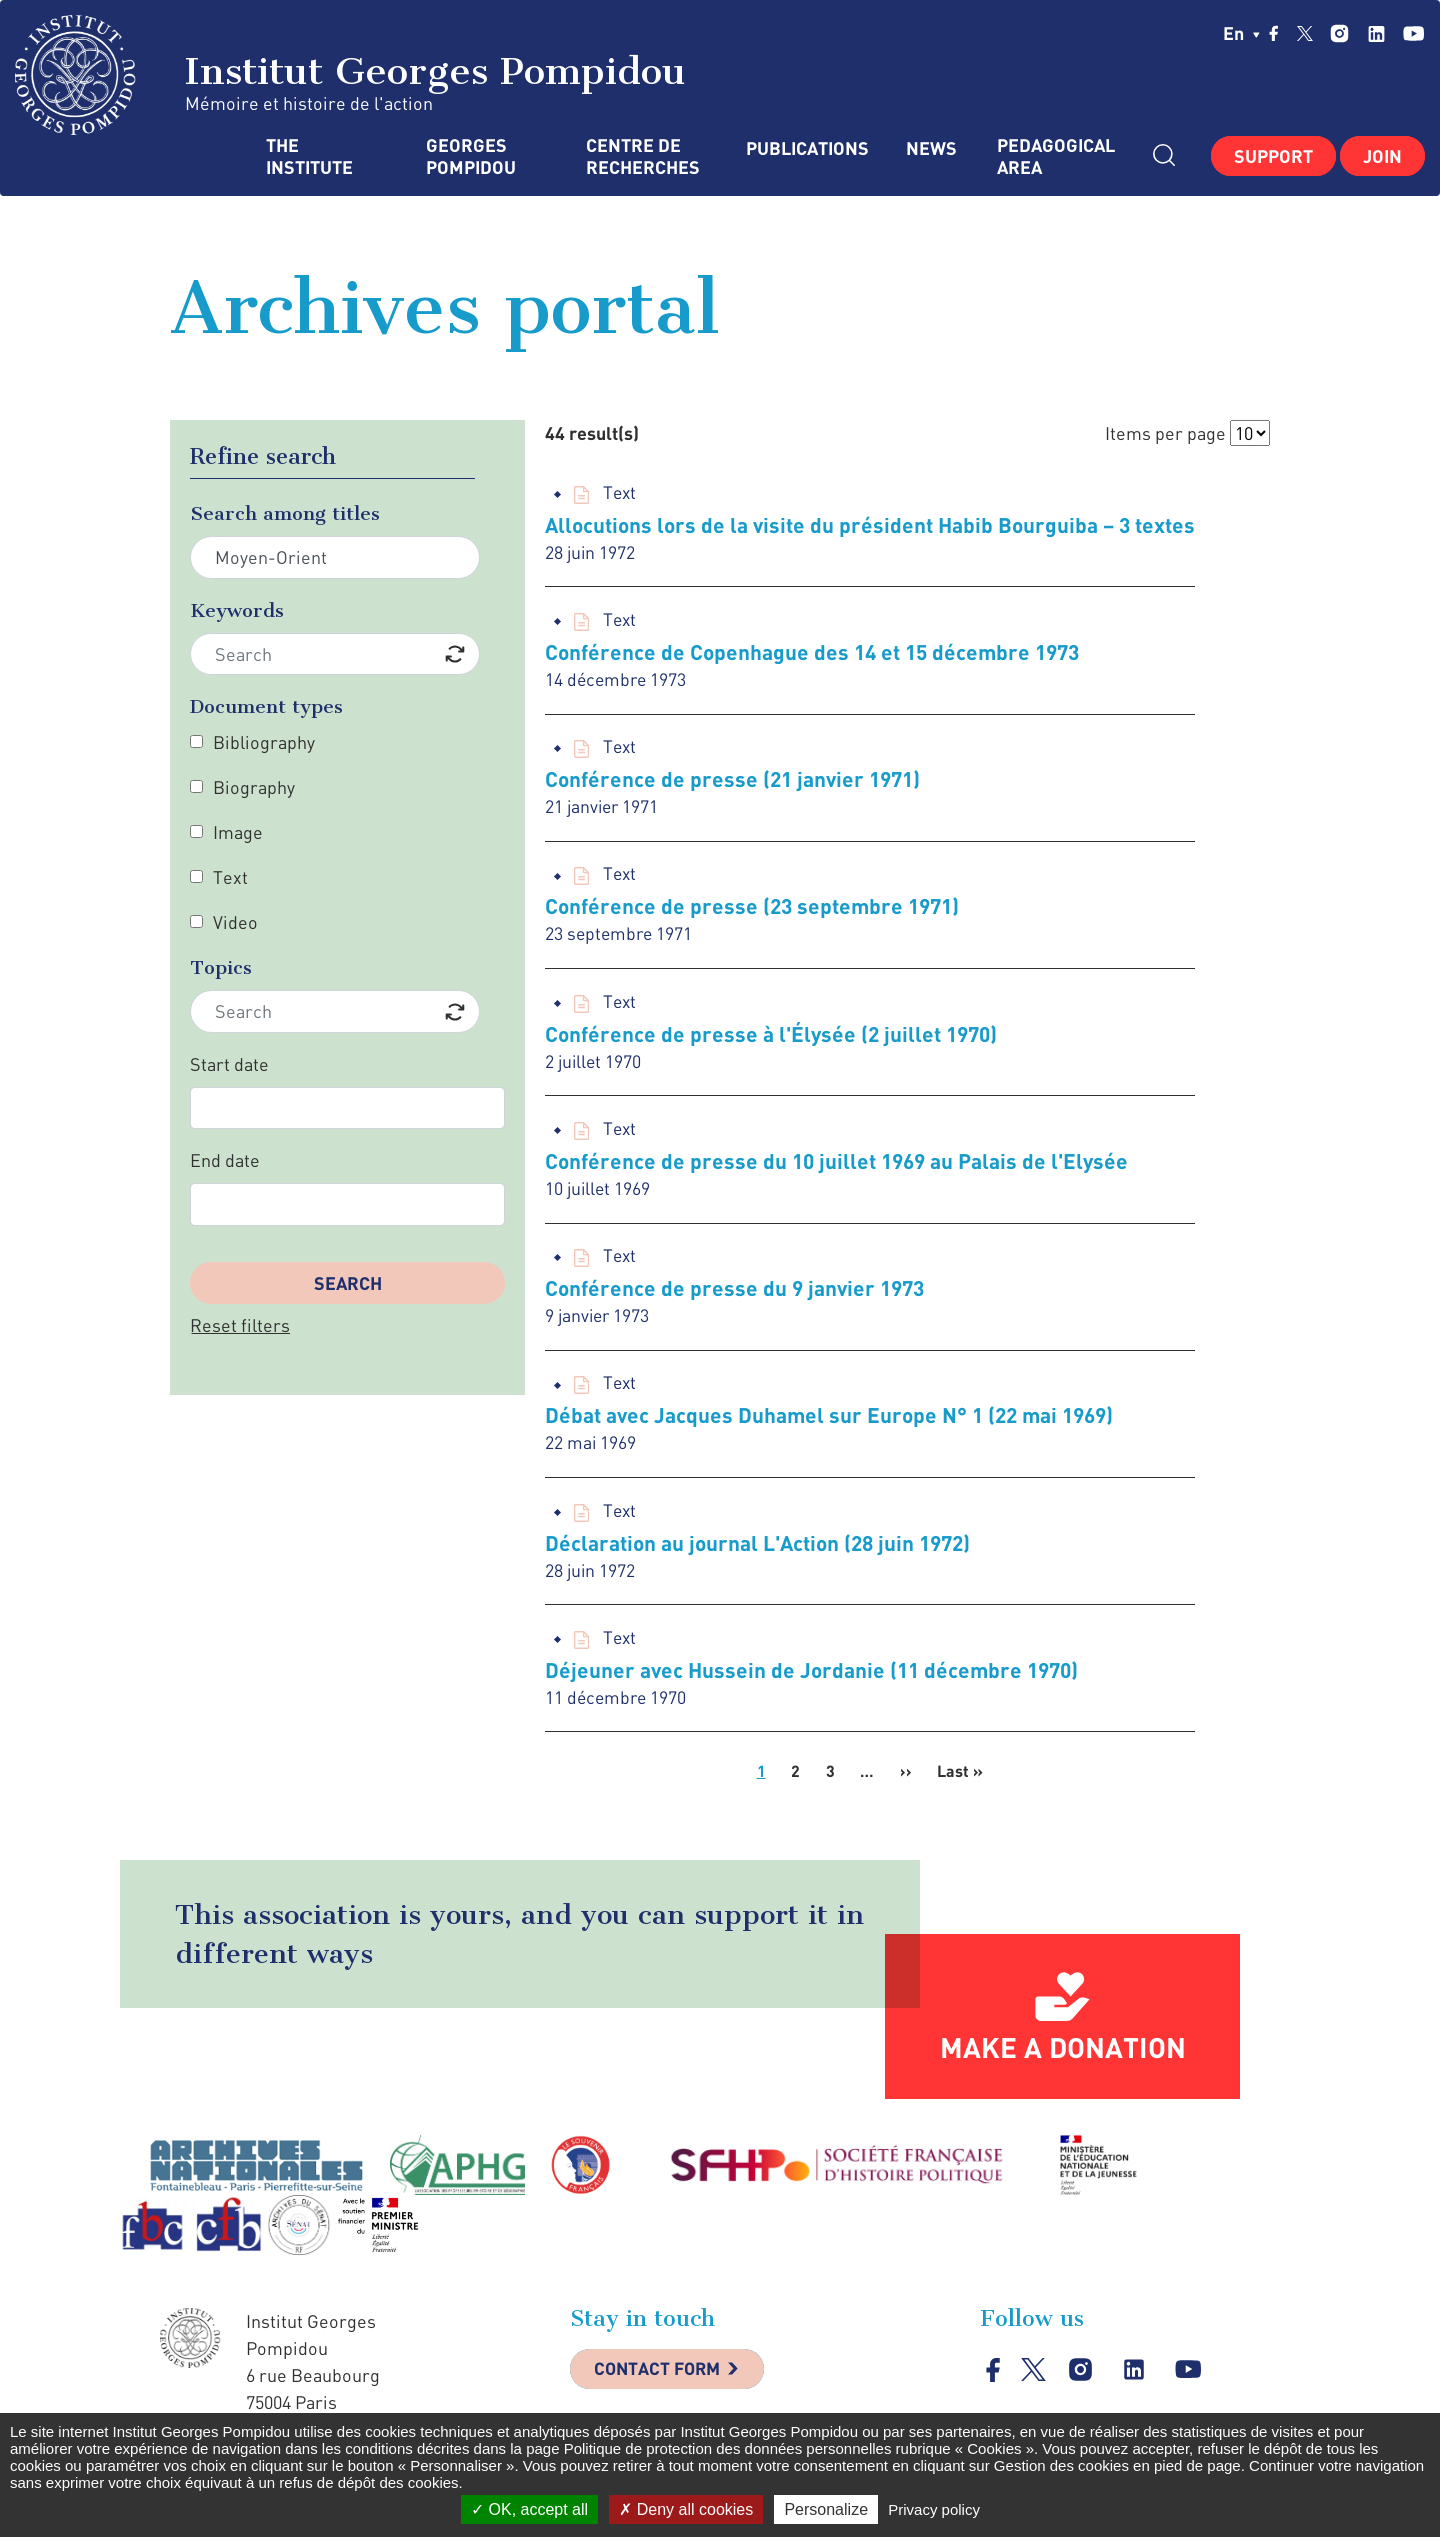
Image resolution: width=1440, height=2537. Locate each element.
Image (238, 832)
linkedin (1376, 33)
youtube (1413, 33)
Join (1382, 156)
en (1241, 33)
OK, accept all (529, 2509)
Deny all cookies (686, 2509)
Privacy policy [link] (934, 2509)
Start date (229, 1064)
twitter (1305, 33)
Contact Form (661, 2384)
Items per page (1165, 433)
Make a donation (1063, 2061)
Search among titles (285, 513)
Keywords (237, 610)
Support (1273, 156)
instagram (1339, 33)
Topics (221, 967)
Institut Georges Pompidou (350, 75)
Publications (806, 148)
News (931, 148)
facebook (1274, 33)
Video (235, 922)
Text (230, 877)
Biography (254, 787)
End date (225, 1160)
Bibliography (264, 742)
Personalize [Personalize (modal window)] (826, 2509)
